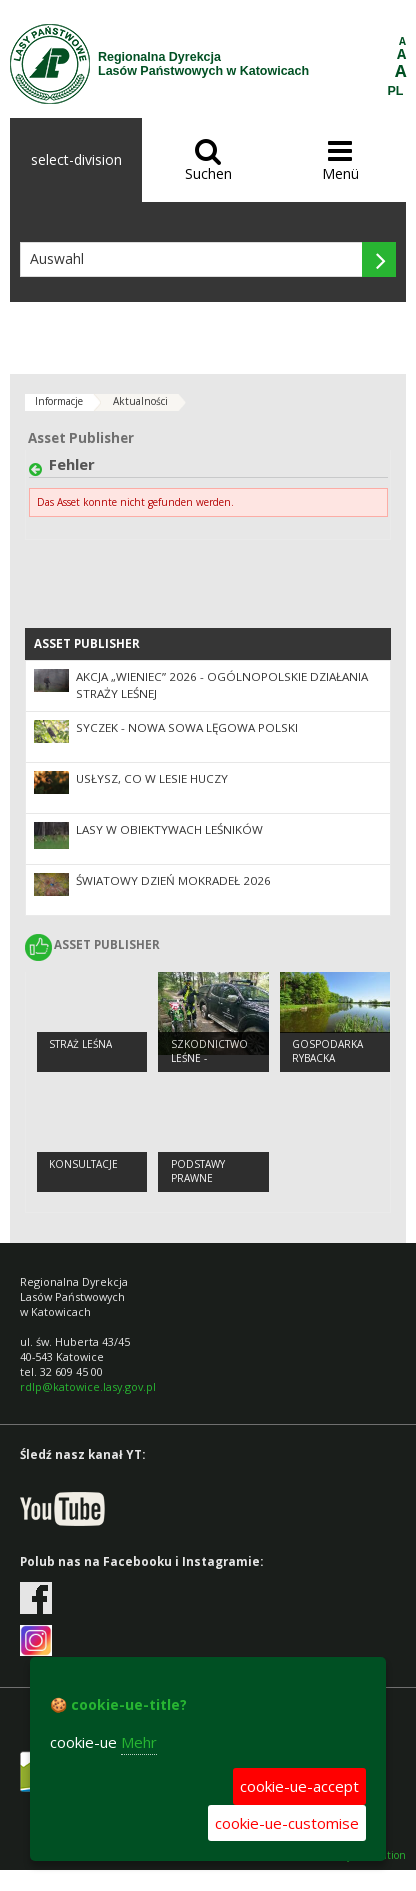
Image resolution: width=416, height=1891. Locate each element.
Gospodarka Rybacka (327, 1051)
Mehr (139, 1742)
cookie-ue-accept (299, 1786)
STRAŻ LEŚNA (80, 1044)
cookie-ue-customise (287, 1823)
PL (396, 91)
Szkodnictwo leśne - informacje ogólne (209, 1066)
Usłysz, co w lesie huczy (152, 778)
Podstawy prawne (198, 1171)
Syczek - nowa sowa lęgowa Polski (187, 727)
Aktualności (140, 401)
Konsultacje (83, 1164)
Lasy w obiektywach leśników (169, 829)
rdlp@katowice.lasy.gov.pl (88, 1386)
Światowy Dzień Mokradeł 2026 (173, 880)
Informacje (59, 401)
